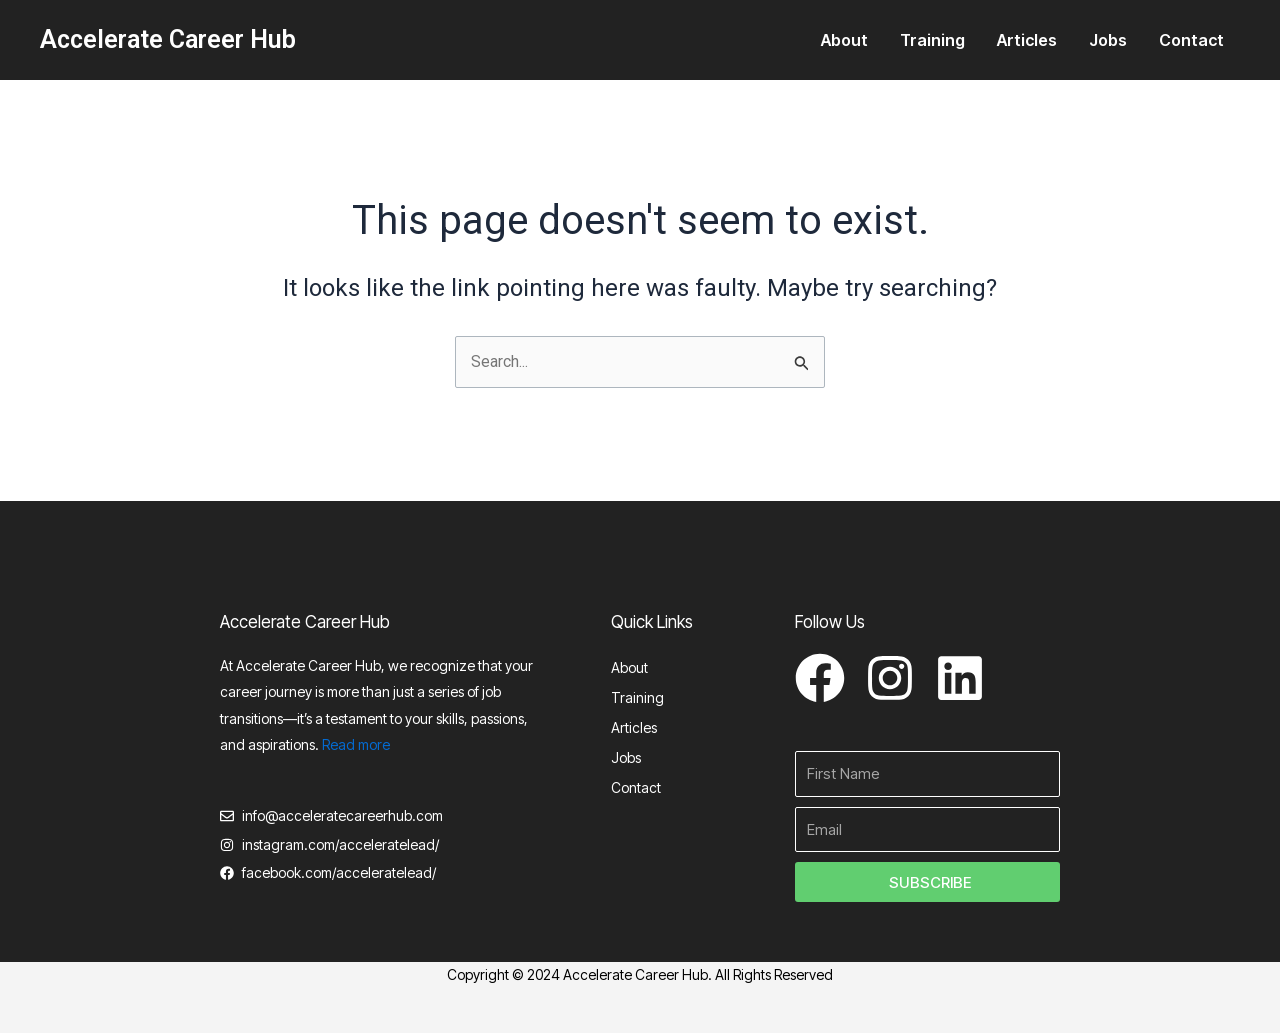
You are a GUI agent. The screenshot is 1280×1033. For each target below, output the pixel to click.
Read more (356, 744)
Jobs (1108, 40)
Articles (1027, 40)
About (844, 40)
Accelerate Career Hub (168, 39)
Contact (1191, 40)
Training (932, 40)
